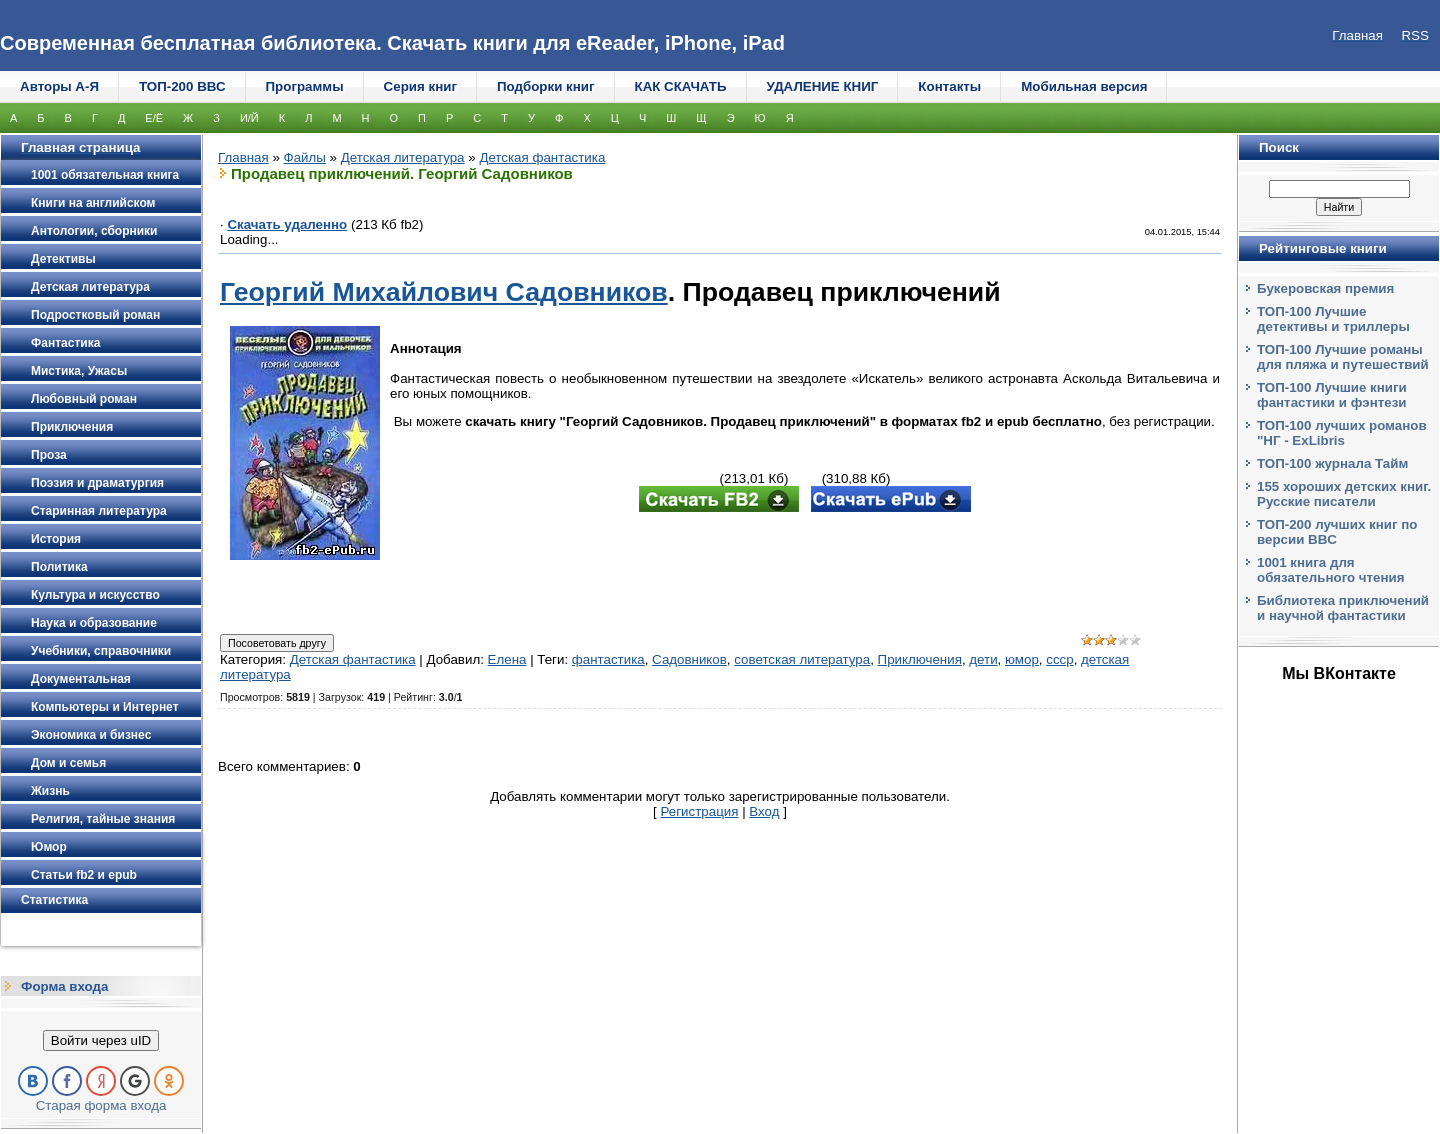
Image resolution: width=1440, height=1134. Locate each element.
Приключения (920, 659)
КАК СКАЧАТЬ (681, 86)
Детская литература (403, 157)
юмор (1022, 659)
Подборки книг (546, 86)
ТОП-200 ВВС (182, 86)
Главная (243, 157)
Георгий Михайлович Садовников (444, 292)
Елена (507, 659)
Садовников (689, 659)
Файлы (305, 157)
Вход (764, 811)
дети (983, 659)
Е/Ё (154, 118)
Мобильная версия (1084, 86)
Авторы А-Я (59, 86)
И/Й (249, 118)
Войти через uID (101, 1040)
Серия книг (420, 86)
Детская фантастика (542, 157)
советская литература (802, 659)
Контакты (949, 86)
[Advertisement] (805, 575)
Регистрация (700, 811)
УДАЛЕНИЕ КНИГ (823, 86)
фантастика (608, 659)
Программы (305, 86)
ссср (1059, 659)
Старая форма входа (101, 1105)
